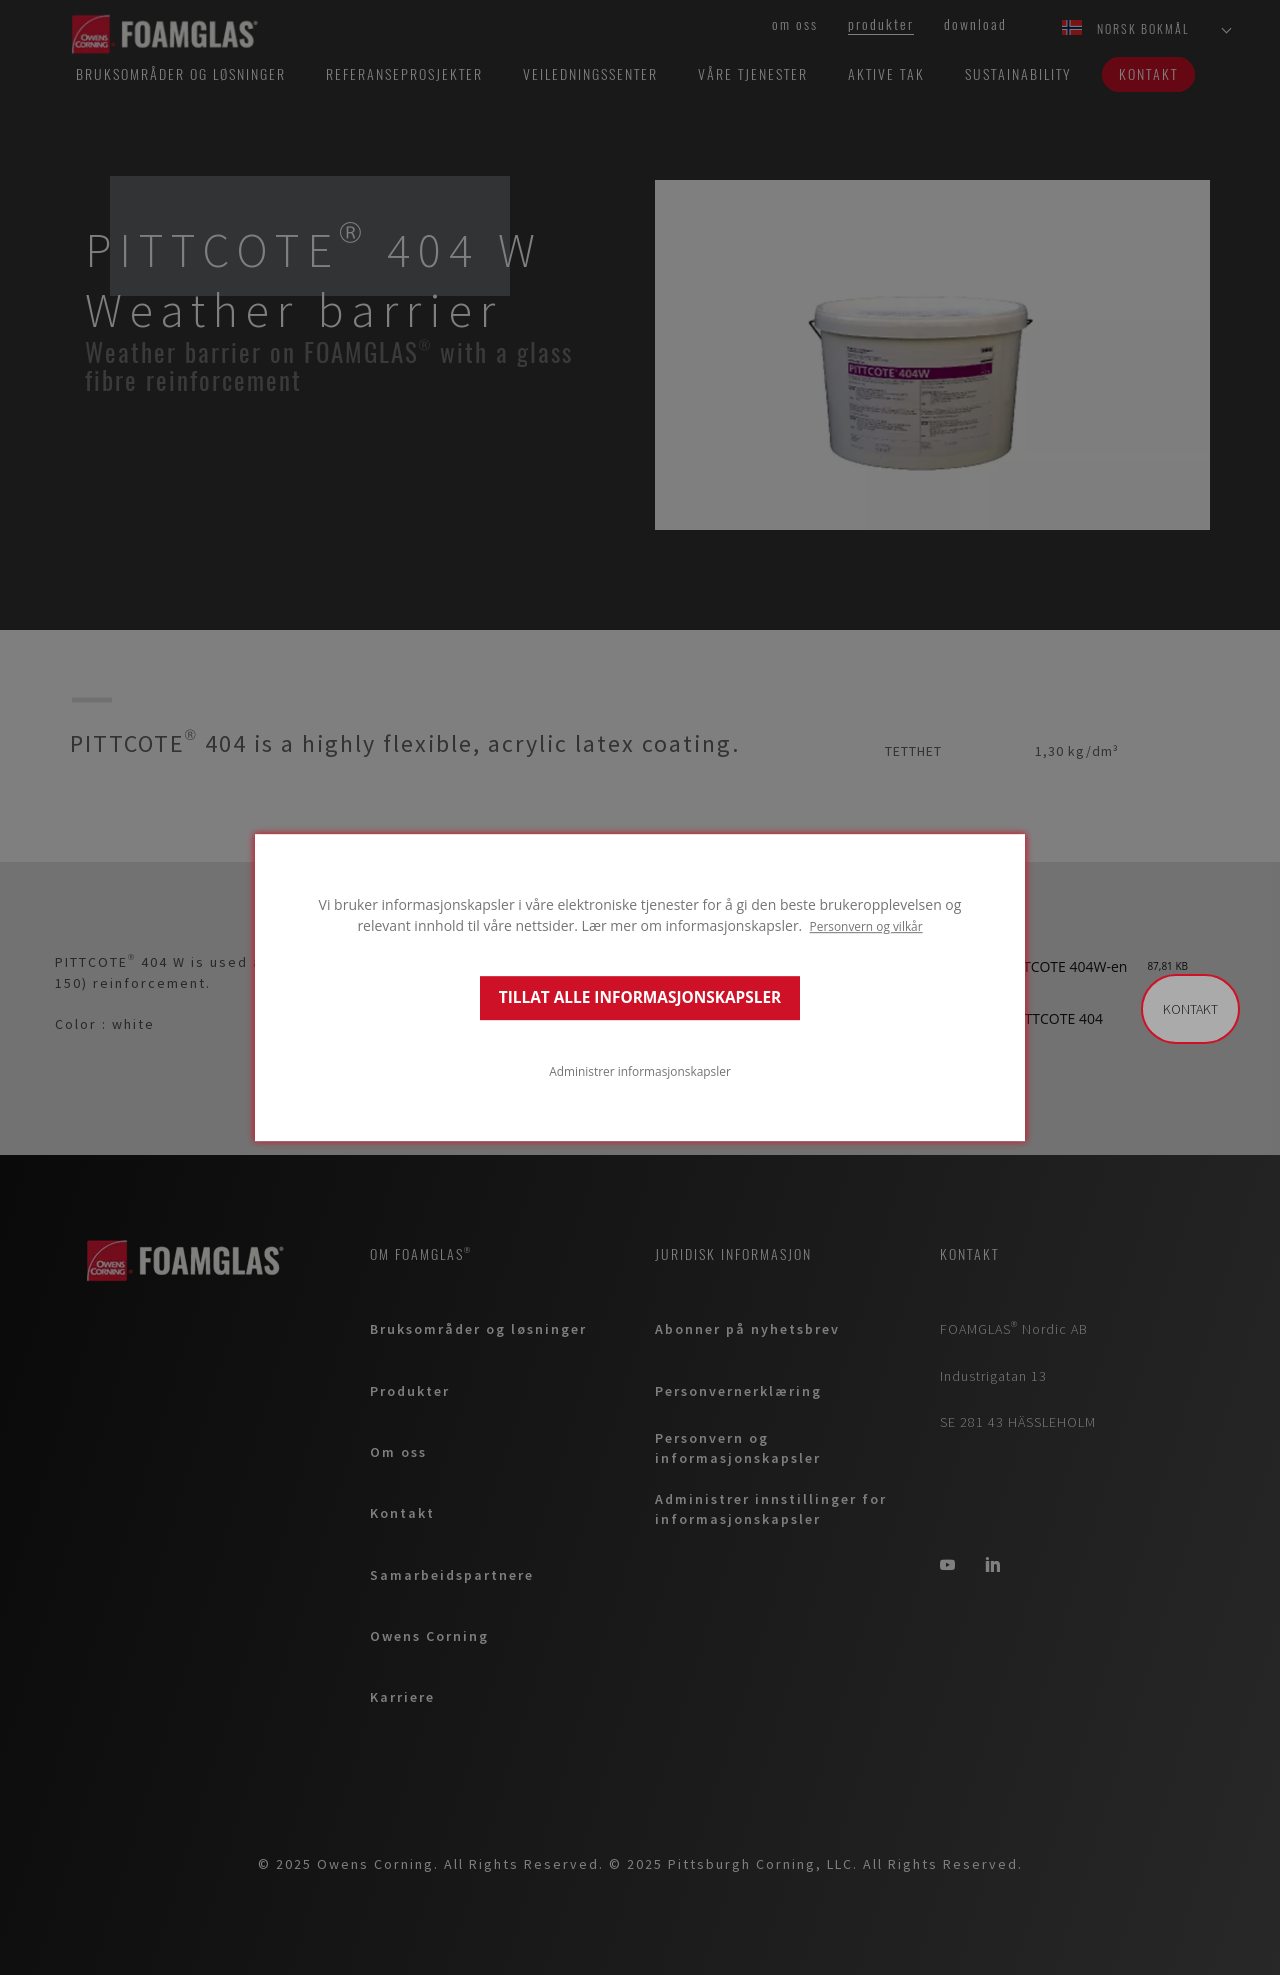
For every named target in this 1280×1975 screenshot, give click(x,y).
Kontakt (1190, 1009)
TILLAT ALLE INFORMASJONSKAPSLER (640, 997)
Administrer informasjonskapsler (640, 1071)
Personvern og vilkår (866, 926)
